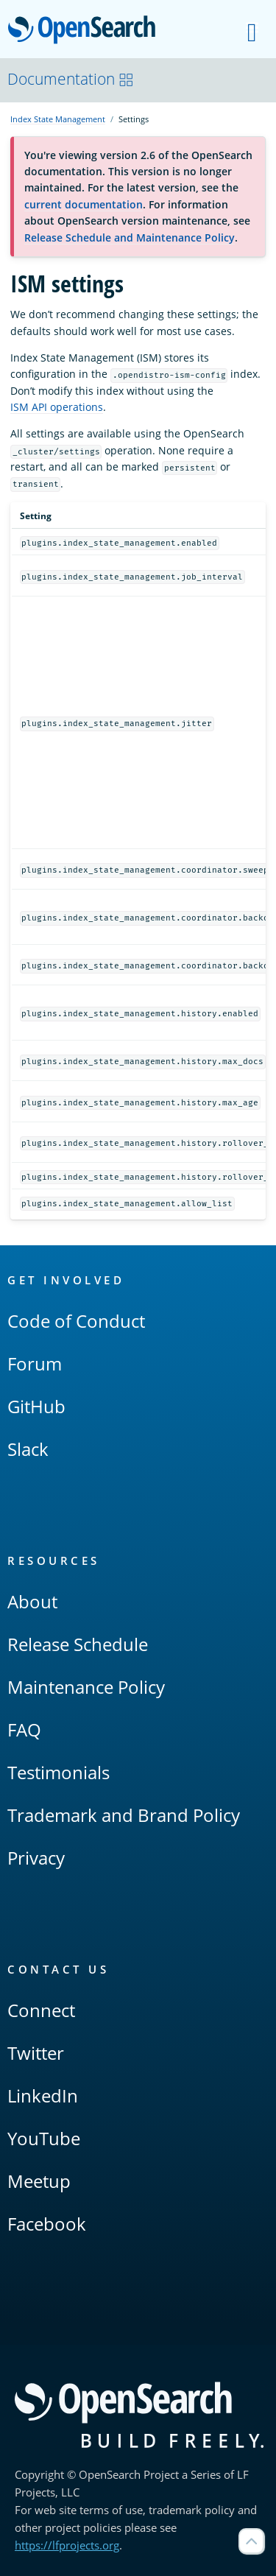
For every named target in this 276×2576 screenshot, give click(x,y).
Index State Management (57, 118)
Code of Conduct (76, 1321)
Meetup (39, 2181)
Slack (28, 1449)
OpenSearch (85, 30)
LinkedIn (42, 2095)
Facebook (46, 2223)
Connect (41, 2010)
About (32, 1601)
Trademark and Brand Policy (123, 1815)
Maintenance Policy (86, 1687)
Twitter (35, 2053)
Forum (34, 1363)
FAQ (24, 1729)
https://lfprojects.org (67, 2545)
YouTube (43, 2138)
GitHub (36, 1406)
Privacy (36, 1857)
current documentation (83, 204)
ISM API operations (56, 407)
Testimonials (58, 1772)
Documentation (70, 78)
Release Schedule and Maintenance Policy (129, 237)
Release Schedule (77, 1644)
